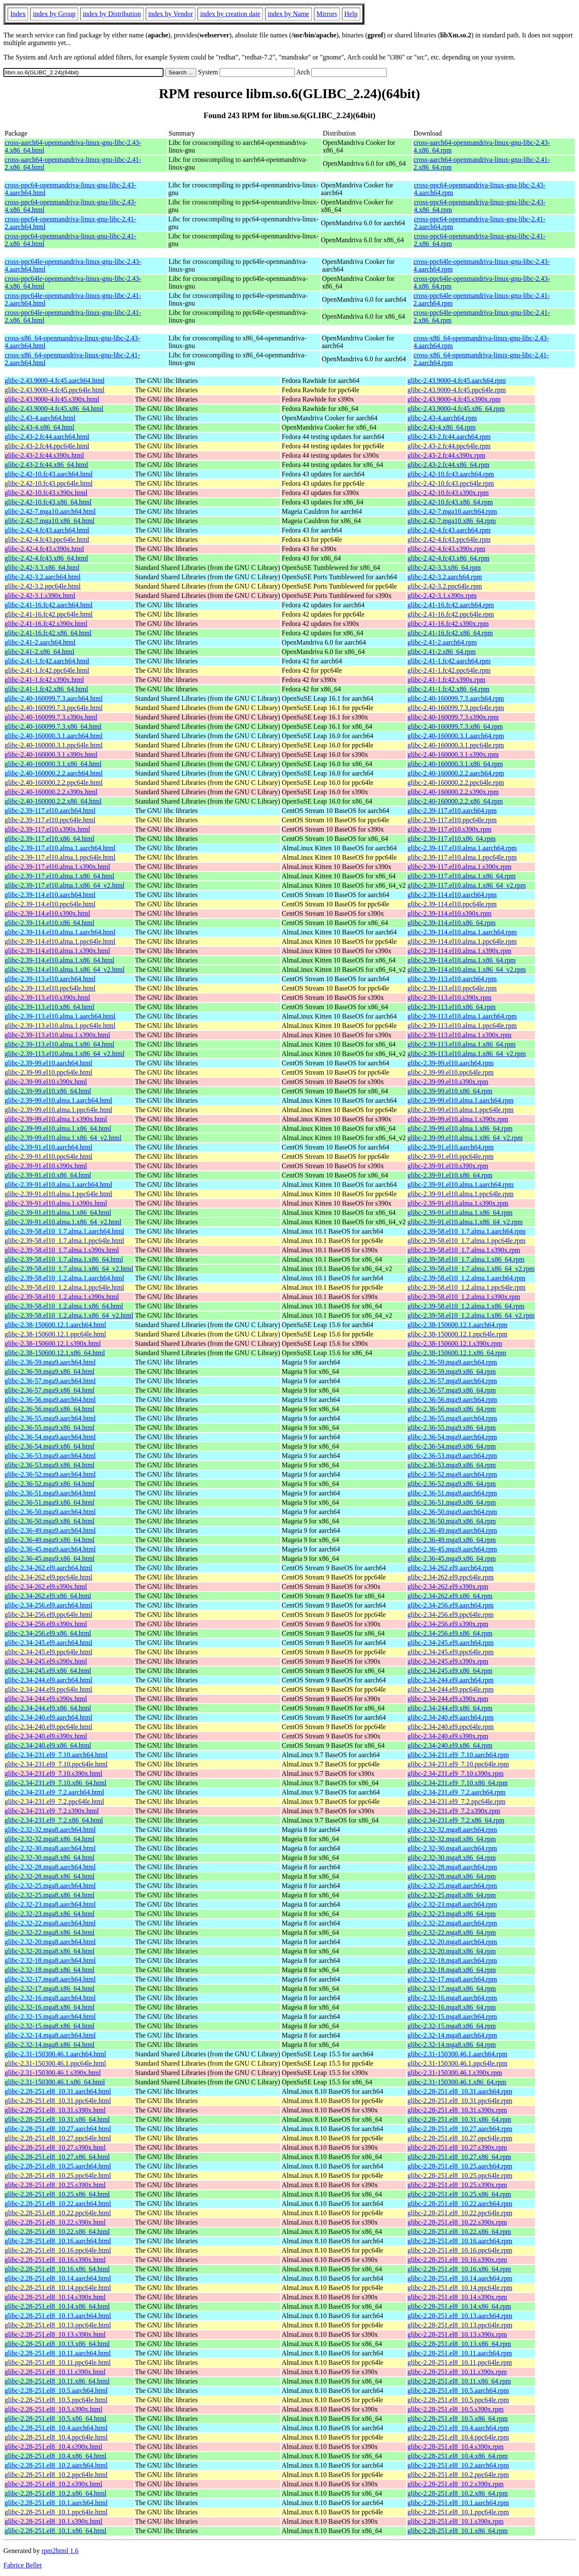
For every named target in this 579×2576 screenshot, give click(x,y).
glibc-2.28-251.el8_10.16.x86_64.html (57, 2269)
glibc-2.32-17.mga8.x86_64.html (50, 1988)
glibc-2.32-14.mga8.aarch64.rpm (452, 2035)
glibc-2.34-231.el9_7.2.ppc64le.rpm (456, 1801)
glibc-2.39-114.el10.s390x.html (47, 913)
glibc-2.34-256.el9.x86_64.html (48, 1633)
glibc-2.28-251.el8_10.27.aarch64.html (58, 2128)
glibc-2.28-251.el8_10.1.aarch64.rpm (458, 2502)
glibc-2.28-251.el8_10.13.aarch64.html (58, 2315)
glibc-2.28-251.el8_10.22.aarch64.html (58, 2203)
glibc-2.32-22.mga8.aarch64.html (50, 1923)
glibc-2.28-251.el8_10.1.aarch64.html (56, 2502)
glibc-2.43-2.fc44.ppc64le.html (47, 446)
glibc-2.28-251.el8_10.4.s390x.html (53, 2446)
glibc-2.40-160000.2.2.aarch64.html (54, 773)
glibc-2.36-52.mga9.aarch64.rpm (452, 1474)
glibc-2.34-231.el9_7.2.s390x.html (52, 1811)
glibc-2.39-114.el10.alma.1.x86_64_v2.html (64, 969)
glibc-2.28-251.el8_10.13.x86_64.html (57, 2343)
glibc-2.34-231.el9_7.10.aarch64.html (56, 1754)
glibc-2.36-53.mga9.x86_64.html (50, 1465)
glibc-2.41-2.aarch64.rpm (442, 642)
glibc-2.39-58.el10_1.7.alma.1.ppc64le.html (64, 1240)
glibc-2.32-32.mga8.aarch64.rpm (452, 1829)
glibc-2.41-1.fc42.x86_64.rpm (448, 689)
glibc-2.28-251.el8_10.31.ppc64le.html (58, 2100)
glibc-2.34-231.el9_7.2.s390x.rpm (453, 1811)
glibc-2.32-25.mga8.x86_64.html (50, 1895)
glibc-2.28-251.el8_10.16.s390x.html (55, 2259)
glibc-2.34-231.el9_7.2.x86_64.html (54, 1820)
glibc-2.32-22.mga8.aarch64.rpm (452, 1923)
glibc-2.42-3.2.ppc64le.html (43, 586)
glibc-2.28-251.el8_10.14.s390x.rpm (457, 2297)
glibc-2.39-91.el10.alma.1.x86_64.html (58, 1212)
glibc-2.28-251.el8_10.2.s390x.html (53, 2484)
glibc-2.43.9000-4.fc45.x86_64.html (54, 408)
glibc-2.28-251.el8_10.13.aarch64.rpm (459, 2315)
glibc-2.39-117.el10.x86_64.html (49, 838)
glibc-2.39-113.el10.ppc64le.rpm (452, 988)
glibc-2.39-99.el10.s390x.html (46, 1081)
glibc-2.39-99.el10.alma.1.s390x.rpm (457, 1119)
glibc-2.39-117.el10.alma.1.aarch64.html (60, 848)
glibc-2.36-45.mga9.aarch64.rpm (452, 1549)
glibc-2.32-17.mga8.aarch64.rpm (452, 1979)
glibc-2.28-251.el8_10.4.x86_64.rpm (457, 2456)
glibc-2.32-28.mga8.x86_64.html (50, 1876)
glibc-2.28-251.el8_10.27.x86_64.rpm (459, 2156)
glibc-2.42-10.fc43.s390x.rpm (448, 492)
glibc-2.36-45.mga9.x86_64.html (50, 1558)
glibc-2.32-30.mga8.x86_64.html (50, 1857)
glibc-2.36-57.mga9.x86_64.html (50, 1390)
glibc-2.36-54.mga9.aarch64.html (50, 1437)
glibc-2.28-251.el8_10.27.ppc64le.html (58, 2138)
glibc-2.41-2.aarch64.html (40, 642)
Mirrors (326, 13)
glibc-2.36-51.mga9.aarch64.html (50, 1493)
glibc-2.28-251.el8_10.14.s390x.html (55, 2297)
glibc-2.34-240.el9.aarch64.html (48, 1717)
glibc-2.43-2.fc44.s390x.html (44, 455)
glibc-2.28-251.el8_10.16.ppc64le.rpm (459, 2250)
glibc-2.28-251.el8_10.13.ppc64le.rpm (459, 2325)
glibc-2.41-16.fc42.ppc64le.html (49, 614)
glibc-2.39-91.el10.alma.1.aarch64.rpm (460, 1184)
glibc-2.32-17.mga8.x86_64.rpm (451, 1988)
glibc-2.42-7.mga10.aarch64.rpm (452, 511)
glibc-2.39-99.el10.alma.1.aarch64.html (58, 1100)
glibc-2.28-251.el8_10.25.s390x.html (55, 2184)
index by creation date (230, 13)
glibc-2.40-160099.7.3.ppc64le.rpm (455, 707)
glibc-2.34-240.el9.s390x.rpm (447, 1736)
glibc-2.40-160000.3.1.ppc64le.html (54, 745)
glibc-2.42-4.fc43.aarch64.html (47, 530)
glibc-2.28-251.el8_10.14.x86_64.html (57, 2306)
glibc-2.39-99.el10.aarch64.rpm (450, 1063)
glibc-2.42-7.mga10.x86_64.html (50, 520)
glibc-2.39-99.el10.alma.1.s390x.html (56, 1119)
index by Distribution (112, 13)
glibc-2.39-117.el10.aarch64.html (50, 810)
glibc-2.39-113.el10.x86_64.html (49, 1007)
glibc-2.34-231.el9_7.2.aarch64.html (54, 1792)
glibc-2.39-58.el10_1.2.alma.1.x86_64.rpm (465, 1306)
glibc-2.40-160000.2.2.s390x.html (51, 791)
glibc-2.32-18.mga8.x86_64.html (50, 1969)
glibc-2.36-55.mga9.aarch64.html (50, 1418)
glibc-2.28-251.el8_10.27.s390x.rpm (457, 2147)
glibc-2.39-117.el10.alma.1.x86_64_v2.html (64, 885)
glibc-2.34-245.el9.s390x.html (46, 1661)
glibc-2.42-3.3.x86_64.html (42, 567)
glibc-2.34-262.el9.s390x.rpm (447, 1586)
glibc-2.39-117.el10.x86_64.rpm (451, 838)
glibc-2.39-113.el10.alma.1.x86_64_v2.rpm (466, 1053)
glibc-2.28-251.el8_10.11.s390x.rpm (457, 2371)
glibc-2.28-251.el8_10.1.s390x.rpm (455, 2521)
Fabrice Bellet (22, 2565)
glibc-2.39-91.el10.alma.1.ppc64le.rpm (460, 1193)
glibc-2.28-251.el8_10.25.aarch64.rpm (459, 2166)
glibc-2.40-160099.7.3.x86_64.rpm (455, 726)
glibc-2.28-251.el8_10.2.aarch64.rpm (458, 2465)
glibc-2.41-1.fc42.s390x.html (44, 679)
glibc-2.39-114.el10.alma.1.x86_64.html (59, 960)
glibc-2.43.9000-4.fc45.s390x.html (52, 399)
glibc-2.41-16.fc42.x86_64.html (48, 633)
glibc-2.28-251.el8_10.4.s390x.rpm (455, 2446)
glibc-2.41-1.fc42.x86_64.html (46, 689)
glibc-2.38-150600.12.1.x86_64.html (55, 1352)
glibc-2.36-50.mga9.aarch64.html (50, 1511)
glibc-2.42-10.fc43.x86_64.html (48, 502)
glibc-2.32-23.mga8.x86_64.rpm (451, 1913)
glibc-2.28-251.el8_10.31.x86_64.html (57, 2119)
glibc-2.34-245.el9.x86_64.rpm (449, 1670)
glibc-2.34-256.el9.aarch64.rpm (450, 1605)
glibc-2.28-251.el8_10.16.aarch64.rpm (459, 2241)
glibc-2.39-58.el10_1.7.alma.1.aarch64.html (64, 1231)
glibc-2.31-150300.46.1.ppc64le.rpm (457, 2063)
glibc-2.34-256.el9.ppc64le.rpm (450, 1614)
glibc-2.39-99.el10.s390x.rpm (447, 1081)
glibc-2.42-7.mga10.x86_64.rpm (451, 520)
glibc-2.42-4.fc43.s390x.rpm (446, 548)
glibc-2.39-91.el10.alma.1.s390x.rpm (457, 1203)
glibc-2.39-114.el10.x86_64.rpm (451, 922)
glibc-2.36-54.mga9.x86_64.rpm (451, 1446)
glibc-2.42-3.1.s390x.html (40, 595)
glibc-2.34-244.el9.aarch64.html (48, 1680)
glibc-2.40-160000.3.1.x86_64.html (53, 763)
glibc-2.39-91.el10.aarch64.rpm (450, 1147)
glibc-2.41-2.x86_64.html (39, 651)
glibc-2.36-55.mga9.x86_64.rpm (451, 1427)
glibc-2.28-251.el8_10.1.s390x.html (53, 2521)
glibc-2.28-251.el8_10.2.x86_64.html (56, 2493)
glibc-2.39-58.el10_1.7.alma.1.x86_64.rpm (465, 1259)
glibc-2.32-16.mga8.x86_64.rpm (451, 2007)
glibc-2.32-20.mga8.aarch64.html (50, 1941)
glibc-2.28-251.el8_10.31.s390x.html (55, 2110)
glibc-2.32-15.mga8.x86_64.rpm (451, 2026)
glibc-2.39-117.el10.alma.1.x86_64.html (59, 876)
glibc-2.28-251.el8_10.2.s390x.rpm (455, 2484)
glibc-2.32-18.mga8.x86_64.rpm (451, 1969)
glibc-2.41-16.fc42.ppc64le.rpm (450, 614)
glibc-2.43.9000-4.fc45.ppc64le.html (55, 389)
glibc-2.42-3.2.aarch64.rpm (444, 576)
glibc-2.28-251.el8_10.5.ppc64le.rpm (458, 2399)
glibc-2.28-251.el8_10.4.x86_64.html (56, 2456)
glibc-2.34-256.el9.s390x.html (46, 1624)
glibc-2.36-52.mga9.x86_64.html (50, 1483)
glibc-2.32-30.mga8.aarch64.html (50, 1848)
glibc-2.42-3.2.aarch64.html (43, 576)
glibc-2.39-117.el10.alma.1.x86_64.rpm (461, 876)
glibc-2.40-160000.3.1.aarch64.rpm (455, 735)
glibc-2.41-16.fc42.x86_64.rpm (450, 633)
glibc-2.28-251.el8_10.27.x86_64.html (57, 2156)
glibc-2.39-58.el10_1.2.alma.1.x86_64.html (64, 1306)
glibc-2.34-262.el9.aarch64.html (48, 1567)
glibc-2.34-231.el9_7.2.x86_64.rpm (455, 1820)
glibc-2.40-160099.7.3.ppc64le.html (54, 707)
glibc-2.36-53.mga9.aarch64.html (50, 1455)
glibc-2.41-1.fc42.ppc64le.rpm (449, 670)
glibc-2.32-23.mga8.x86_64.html (50, 1913)
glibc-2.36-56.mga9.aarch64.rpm (452, 1399)
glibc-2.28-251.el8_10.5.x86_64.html (56, 2418)
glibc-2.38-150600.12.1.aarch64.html (55, 1324)
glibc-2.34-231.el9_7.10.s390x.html (53, 1773)
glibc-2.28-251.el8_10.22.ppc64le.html (58, 2212)
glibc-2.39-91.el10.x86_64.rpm (449, 1175)
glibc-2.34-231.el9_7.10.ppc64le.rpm (458, 1764)
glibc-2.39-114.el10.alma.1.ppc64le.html (60, 941)
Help (351, 13)
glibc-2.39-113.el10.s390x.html (47, 997)
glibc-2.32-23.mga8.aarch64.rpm (452, 1904)
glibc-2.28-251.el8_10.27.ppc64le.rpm (459, 2138)
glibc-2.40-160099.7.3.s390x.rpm (453, 717)
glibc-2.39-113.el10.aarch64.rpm (452, 978)
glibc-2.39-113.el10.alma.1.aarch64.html (60, 1016)
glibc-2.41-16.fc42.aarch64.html (49, 605)
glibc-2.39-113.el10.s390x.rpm (449, 997)
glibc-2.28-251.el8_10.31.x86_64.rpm (459, 2119)
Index (17, 13)
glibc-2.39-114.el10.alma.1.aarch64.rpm (462, 932)
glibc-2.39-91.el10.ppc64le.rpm (450, 1156)
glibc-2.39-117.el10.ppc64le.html (50, 820)
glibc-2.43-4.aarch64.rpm (442, 418)
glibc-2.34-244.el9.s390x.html (46, 1698)
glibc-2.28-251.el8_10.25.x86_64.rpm (459, 2194)
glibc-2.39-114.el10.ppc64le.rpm (452, 904)
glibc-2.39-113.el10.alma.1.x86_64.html (59, 1044)
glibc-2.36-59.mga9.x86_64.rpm (451, 1371)
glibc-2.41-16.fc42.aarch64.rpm (450, 605)
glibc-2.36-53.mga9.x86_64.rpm (451, 1465)
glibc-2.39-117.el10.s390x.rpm (449, 829)
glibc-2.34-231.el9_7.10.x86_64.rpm (457, 1782)
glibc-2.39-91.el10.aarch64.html (48, 1147)
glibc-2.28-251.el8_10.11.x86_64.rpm (459, 2381)
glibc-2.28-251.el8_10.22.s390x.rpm (457, 2222)
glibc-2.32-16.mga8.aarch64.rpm (452, 1997)
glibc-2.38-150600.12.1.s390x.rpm (454, 1343)
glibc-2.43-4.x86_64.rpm (441, 427)
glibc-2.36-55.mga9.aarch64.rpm (452, 1418)
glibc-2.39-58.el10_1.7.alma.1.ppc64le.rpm (466, 1240)
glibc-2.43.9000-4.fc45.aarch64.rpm (456, 380)
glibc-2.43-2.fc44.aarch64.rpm (448, 436)
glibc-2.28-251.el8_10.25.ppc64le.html (58, 2175)
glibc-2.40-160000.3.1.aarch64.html (54, 735)
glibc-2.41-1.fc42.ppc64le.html (47, 670)
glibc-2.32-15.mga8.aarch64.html (50, 2016)
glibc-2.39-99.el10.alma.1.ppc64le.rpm (460, 1109)
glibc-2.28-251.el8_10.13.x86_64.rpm (459, 2343)
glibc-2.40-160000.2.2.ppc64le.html (54, 782)
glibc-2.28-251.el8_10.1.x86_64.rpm (457, 2530)
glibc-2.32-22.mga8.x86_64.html (50, 1932)
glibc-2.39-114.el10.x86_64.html (49, 922)
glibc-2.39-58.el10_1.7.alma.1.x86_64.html (64, 1259)
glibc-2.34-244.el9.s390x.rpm (447, 1698)
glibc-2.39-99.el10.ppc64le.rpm (450, 1072)
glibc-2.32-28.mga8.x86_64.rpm (451, 1876)
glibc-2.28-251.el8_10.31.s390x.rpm (457, 2110)
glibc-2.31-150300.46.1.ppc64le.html (55, 2063)
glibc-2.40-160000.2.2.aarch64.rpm (455, 773)
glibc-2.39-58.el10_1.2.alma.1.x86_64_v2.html (69, 1315)
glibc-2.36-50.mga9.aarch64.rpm (452, 1511)
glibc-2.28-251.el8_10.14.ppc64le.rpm (459, 2287)
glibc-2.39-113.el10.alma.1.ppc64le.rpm (462, 1025)
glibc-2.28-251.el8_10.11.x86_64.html (57, 2381)
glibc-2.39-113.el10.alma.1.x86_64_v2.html (64, 1053)
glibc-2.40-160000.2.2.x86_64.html (53, 801)
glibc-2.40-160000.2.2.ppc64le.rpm (455, 782)
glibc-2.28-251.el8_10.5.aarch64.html (56, 2390)
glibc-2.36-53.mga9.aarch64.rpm (452, 1455)
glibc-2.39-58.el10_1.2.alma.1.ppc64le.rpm (466, 1287)
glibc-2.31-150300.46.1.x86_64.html (55, 2082)
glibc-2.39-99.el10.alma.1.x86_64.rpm (459, 1128)
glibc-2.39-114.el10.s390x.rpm (449, 913)
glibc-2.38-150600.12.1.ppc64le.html (55, 1334)
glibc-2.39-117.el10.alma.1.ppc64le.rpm (462, 857)
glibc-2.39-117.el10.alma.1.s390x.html (57, 866)
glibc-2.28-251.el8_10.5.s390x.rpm (455, 2409)
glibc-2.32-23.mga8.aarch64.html (50, 1904)
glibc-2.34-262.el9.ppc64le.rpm (450, 1577)
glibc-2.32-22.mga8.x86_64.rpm (451, 1932)
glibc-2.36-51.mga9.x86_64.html (50, 1502)
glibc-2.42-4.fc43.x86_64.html (46, 558)
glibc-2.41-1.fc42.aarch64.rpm (448, 661)
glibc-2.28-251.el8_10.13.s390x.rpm (457, 2334)
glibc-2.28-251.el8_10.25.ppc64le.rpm (459, 2175)
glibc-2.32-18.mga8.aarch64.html (50, 1960)
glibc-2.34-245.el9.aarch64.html (48, 1642)
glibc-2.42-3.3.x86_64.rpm (443, 567)
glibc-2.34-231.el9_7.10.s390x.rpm (455, 1773)
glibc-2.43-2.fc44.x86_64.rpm (448, 464)
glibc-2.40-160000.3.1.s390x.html (51, 754)
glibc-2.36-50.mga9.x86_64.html (50, 1521)
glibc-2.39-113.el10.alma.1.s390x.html (57, 1035)
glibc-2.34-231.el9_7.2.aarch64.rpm (456, 1792)
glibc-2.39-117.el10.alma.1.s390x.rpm (459, 866)
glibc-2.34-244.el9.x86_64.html (48, 1708)
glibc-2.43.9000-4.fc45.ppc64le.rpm (456, 389)
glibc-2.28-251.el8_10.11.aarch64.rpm (459, 2353)
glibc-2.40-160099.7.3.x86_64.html (53, 726)
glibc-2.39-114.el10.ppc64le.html (50, 904)
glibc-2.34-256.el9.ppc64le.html (48, 1614)
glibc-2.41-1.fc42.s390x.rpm (446, 679)
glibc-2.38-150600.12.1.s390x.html (53, 1343)
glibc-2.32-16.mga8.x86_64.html (50, 2007)
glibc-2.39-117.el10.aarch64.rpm (452, 810)
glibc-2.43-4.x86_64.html (39, 427)
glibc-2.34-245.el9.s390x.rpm (447, 1661)
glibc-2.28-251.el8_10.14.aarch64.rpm (459, 2278)
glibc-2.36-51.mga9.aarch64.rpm (452, 1493)
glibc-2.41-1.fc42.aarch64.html (47, 661)
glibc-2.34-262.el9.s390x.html (46, 1586)
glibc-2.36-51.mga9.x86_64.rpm (451, 1502)
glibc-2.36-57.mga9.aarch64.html (50, 1380)
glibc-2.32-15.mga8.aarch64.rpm (452, 2016)
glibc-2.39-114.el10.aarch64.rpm (452, 894)
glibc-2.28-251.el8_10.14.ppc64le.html (58, 2287)
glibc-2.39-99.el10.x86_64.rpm (449, 1091)
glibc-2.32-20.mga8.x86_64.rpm (451, 1951)
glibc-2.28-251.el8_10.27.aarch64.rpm (459, 2128)
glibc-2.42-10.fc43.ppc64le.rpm (450, 483)
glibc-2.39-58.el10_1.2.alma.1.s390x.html (62, 1296)
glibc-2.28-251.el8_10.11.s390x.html (55, 2371)
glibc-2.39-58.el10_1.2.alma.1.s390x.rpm (463, 1296)
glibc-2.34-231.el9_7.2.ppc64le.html (54, 1801)
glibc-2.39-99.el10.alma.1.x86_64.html (58, 1128)
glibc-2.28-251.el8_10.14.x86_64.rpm (459, 2306)
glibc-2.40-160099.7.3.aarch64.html (54, 698)
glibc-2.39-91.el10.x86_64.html (48, 1175)
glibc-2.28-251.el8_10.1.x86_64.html (56, 2530)
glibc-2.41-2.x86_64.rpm (441, 651)
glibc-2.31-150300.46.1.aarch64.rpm (457, 2054)
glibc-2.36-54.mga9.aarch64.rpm (452, 1437)
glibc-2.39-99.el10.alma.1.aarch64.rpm (460, 1100)
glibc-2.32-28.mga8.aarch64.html (50, 1867)
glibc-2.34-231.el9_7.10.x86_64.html (56, 1782)
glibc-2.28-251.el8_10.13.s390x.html (55, 2334)
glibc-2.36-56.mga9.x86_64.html (50, 1409)
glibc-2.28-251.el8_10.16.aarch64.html (58, 2241)
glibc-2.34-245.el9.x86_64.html (48, 1670)
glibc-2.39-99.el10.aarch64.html (48, 1063)
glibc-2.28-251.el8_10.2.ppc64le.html (56, 2474)
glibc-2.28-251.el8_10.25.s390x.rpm (457, 2184)
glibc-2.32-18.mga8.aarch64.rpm (452, 1960)
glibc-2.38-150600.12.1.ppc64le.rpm (457, 1334)
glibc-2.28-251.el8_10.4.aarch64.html (56, 2428)
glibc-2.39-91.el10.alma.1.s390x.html (56, 1203)
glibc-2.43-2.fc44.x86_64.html (46, 464)
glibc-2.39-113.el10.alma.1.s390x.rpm (459, 1035)
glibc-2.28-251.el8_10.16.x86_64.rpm (459, 2269)
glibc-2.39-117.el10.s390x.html (47, 829)
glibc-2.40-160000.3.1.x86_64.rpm (455, 763)
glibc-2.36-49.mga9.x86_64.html (50, 1539)
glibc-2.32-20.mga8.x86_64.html (50, 1951)
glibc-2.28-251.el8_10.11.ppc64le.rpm (459, 2362)
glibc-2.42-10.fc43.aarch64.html (49, 474)
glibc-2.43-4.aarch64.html (40, 418)
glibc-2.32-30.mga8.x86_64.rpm (451, 1857)
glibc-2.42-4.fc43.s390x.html (44, 548)
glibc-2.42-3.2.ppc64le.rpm (444, 586)
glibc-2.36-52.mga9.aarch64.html (50, 1474)
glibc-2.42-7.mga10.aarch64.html (50, 511)
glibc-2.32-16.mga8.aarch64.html (50, 1997)
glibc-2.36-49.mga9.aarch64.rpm (452, 1530)
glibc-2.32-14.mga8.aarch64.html (50, 2035)
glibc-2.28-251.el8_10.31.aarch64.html (58, 2091)
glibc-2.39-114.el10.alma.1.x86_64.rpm (461, 960)
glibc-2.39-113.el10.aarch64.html (50, 978)
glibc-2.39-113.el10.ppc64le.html (50, 988)
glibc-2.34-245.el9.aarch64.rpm (450, 1642)
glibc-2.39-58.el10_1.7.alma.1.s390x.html (62, 1250)
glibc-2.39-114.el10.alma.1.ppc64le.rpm (462, 941)
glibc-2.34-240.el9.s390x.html (46, 1736)
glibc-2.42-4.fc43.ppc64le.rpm (449, 539)
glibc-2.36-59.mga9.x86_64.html (50, 1371)
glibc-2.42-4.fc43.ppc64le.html (47, 539)
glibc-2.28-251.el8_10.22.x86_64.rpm (459, 2231)
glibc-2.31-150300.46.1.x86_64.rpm (456, 2082)
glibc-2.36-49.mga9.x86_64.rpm (451, 1539)
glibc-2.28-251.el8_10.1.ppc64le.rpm (458, 2512)
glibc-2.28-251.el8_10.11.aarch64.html (58, 2353)
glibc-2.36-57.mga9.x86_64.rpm (451, 1390)
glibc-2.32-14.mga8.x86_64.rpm (451, 2044)
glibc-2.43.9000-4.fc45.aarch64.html (55, 380)
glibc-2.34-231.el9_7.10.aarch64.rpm (458, 1754)
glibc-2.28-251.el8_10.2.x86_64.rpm (457, 2493)
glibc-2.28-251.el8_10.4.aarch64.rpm (458, 2428)
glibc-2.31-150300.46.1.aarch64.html (55, 2054)
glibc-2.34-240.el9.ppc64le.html (48, 1726)
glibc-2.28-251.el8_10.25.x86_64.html (57, 2194)
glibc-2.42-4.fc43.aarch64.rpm (448, 530)
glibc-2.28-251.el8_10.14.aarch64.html (58, 2278)
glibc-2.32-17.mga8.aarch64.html (50, 1979)
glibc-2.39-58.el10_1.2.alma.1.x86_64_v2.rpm (470, 1315)
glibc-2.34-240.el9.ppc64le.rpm (450, 1726)
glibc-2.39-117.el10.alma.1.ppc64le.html (60, 857)
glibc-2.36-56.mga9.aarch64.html (50, 1399)
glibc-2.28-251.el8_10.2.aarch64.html (56, 2465)
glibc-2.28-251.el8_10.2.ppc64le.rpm (458, 2474)
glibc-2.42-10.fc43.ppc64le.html (49, 483)
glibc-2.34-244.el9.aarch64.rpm (450, 1680)
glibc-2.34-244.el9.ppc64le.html (48, 1689)
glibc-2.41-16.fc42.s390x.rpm (448, 623)
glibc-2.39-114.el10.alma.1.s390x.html (57, 950)
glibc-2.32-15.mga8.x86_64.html (50, 2026)
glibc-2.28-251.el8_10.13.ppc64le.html (58, 2325)
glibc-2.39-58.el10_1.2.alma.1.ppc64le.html (64, 1287)
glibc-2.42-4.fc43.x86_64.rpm (448, 558)
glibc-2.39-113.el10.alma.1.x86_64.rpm (461, 1044)
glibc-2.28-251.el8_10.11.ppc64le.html (58, 2362)
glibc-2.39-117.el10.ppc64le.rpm (452, 820)
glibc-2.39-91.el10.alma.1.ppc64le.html (58, 1193)
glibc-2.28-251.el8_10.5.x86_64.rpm (457, 2418)
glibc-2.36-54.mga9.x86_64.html (50, 1446)
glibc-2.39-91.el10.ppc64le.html (48, 1156)
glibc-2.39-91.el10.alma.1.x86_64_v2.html (63, 1222)
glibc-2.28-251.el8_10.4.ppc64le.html (56, 2437)
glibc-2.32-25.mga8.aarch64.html (50, 1885)
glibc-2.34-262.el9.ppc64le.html (48, 1577)
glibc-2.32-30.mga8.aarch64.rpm (452, 1848)
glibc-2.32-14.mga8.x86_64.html (50, 2044)
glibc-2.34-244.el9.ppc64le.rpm (450, 1689)
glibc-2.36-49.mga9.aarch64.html (50, 1530)
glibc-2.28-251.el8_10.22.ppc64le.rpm (459, 2212)
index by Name (288, 13)
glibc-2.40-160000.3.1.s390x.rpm (453, 754)
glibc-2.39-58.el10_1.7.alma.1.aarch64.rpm (466, 1231)
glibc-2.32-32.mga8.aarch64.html (50, 1829)
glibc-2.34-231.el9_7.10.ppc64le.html (56, 1764)
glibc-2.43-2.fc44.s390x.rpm (446, 455)
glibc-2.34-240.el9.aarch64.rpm (450, 1717)
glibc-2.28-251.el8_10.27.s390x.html (55, 2147)
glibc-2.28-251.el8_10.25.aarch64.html (58, 2166)
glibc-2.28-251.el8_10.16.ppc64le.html (58, 2250)
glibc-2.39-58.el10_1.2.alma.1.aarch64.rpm (466, 1278)
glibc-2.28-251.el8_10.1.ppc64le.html (56, 2512)
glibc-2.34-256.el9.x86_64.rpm (449, 1633)
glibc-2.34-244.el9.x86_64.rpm (449, 1708)
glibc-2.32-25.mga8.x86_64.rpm (451, 1895)
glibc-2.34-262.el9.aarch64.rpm (450, 1567)
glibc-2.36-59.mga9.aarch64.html (50, 1362)
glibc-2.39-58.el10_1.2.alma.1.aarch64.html (64, 1278)
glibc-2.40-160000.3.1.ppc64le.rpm (455, 745)
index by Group (54, 13)
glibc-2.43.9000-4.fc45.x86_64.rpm (456, 408)
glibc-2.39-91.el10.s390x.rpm (447, 1165)
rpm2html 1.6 (60, 2550)
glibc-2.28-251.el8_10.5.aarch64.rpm (458, 2390)
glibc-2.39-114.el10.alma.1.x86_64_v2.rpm (466, 969)
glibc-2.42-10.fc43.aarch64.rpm (450, 474)
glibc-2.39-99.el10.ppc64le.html (48, 1072)
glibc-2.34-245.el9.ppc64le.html (48, 1652)
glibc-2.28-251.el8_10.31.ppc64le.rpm (459, 2100)
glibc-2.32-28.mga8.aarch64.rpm (452, 1867)
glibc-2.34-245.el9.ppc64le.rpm (450, 1652)
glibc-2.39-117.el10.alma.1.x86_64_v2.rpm (466, 885)
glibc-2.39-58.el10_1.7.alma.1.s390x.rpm (463, 1250)
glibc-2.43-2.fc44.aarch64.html (47, 436)
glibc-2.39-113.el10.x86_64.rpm (451, 1007)
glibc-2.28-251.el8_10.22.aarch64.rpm (459, 2203)
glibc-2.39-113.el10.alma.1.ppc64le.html (60, 1025)
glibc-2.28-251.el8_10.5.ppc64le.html (56, 2399)
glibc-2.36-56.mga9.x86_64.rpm (451, 1409)
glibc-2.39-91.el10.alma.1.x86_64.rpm (459, 1212)
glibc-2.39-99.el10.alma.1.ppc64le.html (58, 1109)
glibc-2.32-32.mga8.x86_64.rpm (451, 1839)
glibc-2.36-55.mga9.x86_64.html (50, 1427)
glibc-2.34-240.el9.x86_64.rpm (449, 1745)
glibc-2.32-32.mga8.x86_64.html (50, 1839)
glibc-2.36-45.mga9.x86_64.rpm (451, 1558)
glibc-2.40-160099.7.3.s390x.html (51, 717)
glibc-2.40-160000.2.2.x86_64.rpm (455, 801)
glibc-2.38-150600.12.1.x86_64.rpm (456, 1352)
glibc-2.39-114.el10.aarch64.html (50, 894)
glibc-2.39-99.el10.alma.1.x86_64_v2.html (63, 1137)
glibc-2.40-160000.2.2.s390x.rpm (453, 791)
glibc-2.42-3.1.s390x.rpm (442, 595)
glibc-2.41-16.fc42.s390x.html (46, 623)
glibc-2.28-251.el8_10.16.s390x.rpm (457, 2259)
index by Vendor (170, 13)
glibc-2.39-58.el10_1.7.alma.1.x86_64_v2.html (69, 1268)
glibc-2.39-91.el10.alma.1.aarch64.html (58, 1184)
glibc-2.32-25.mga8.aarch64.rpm (452, 1885)
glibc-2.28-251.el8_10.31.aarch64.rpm (459, 2091)
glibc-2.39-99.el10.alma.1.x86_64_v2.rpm (465, 1137)
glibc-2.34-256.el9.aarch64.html (48, 1605)
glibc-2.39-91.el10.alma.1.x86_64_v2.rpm (465, 1222)
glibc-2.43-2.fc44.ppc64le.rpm (449, 446)
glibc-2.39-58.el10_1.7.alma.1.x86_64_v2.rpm (470, 1268)
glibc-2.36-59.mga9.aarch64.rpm (452, 1362)
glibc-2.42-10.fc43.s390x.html (46, 492)
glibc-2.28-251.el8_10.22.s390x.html (55, 2222)
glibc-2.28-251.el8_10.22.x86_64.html (57, 2231)
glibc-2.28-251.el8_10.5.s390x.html (53, 2409)
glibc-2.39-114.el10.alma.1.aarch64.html (60, 932)
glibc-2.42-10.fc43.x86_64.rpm (450, 502)
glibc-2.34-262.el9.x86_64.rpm (449, 1595)
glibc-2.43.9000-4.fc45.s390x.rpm (453, 399)
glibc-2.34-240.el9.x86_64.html (48, 1745)
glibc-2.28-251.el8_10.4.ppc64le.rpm (458, 2437)
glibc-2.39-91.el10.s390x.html (46, 1165)
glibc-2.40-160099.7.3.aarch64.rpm (455, 698)
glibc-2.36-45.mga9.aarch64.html (50, 1549)
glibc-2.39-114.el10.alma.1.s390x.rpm (459, 950)
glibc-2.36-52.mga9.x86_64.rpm (451, 1483)
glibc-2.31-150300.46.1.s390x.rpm (454, 2072)
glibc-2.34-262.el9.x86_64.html (48, 1595)
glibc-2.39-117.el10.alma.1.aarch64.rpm (462, 848)
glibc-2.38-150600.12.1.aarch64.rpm (457, 1324)
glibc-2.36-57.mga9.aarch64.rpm (452, 1380)
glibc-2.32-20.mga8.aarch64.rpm (452, 1941)
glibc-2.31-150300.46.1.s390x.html (53, 2072)
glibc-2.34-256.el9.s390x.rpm (447, 1624)
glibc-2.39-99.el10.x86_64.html (48, 1091)
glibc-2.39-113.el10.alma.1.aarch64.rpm (462, 1016)
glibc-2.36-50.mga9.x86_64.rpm (451, 1521)
